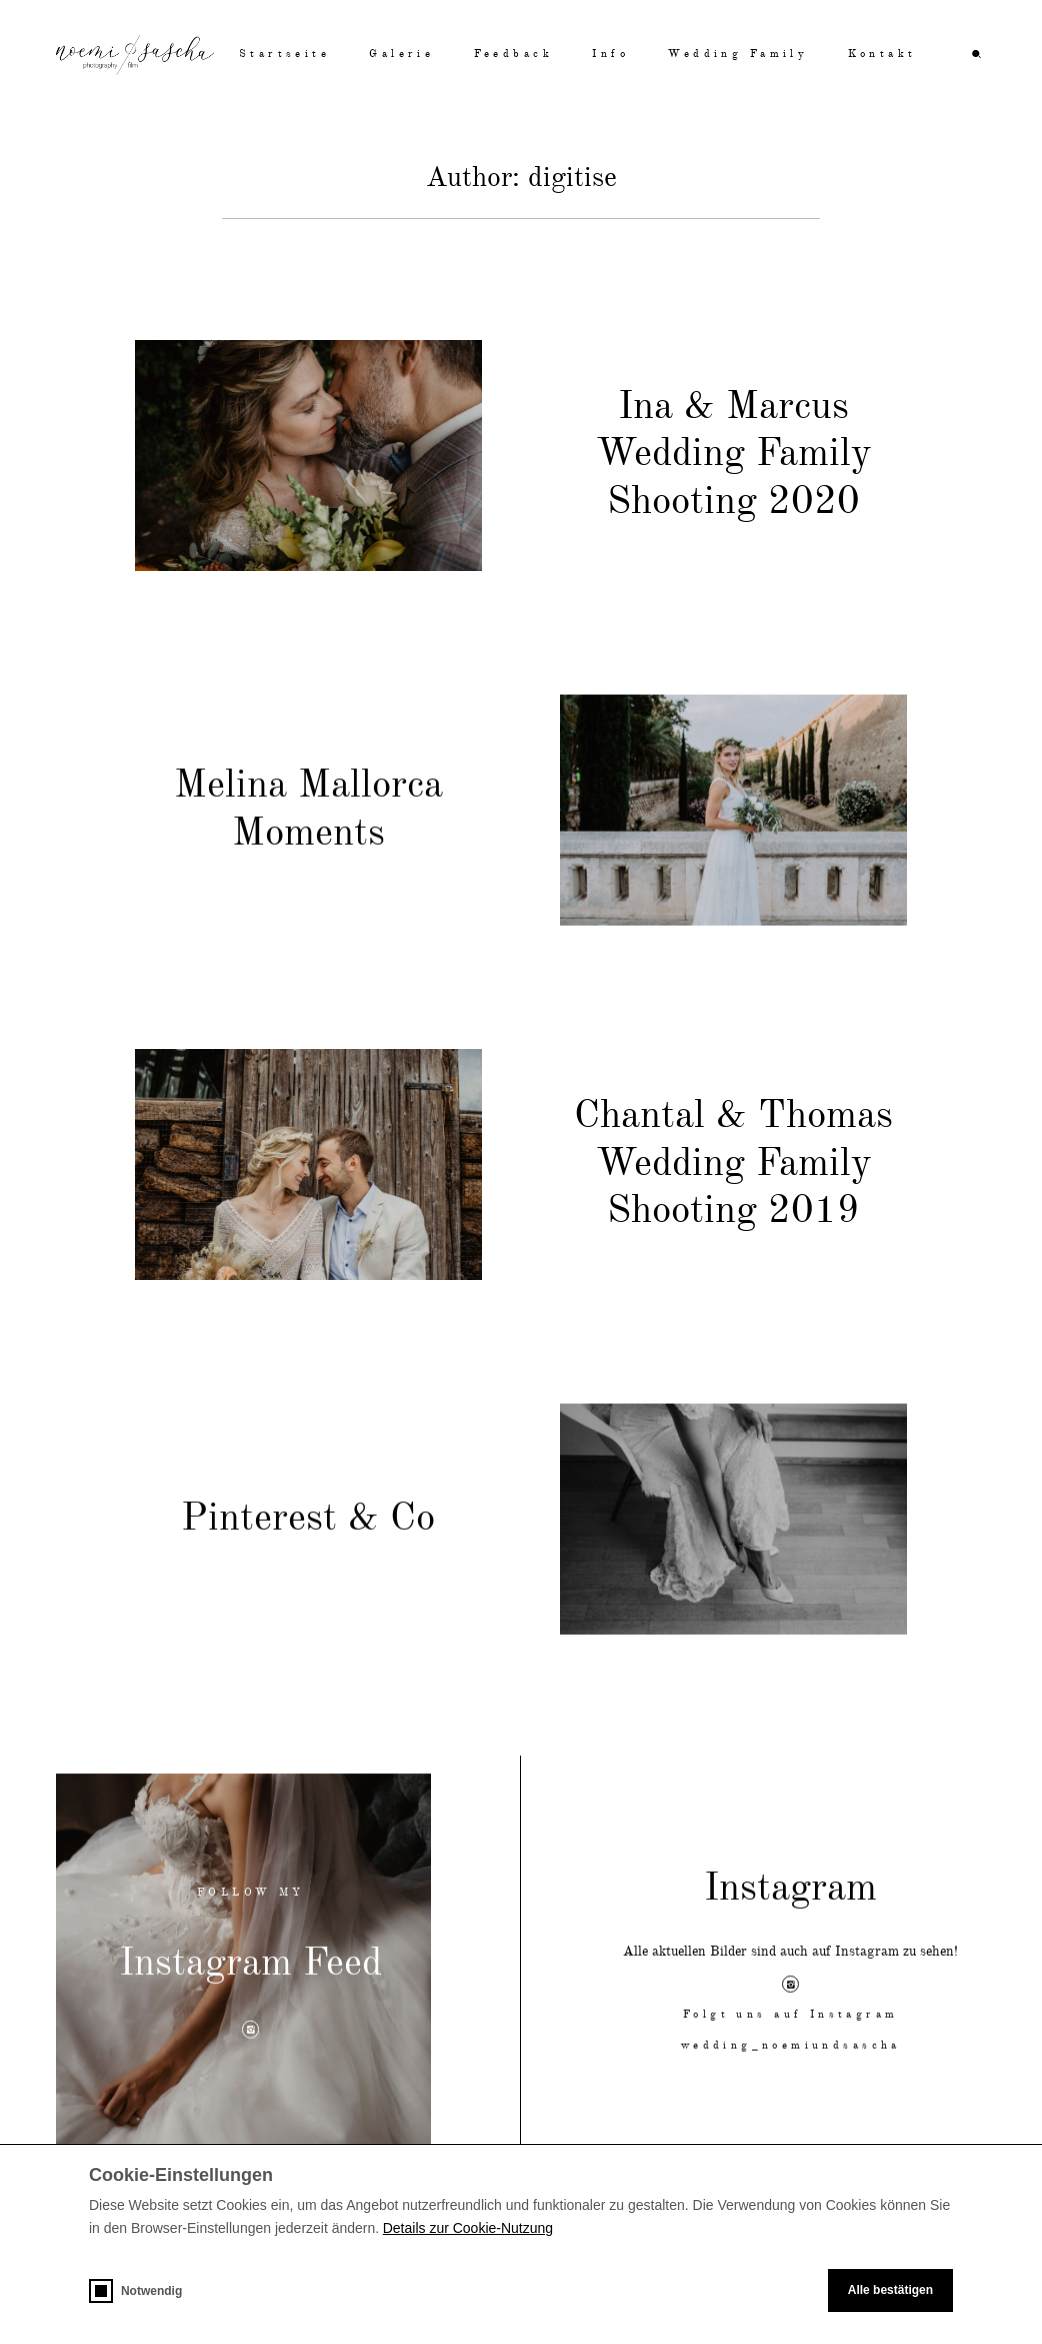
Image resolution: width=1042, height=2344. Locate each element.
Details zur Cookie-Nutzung (468, 2228)
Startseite (284, 54)
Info (610, 54)
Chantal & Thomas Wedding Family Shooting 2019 (733, 1172)
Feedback (513, 54)
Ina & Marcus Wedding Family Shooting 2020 (734, 455)
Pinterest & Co (308, 1544)
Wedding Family (738, 54)
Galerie (401, 54)
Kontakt (882, 54)
